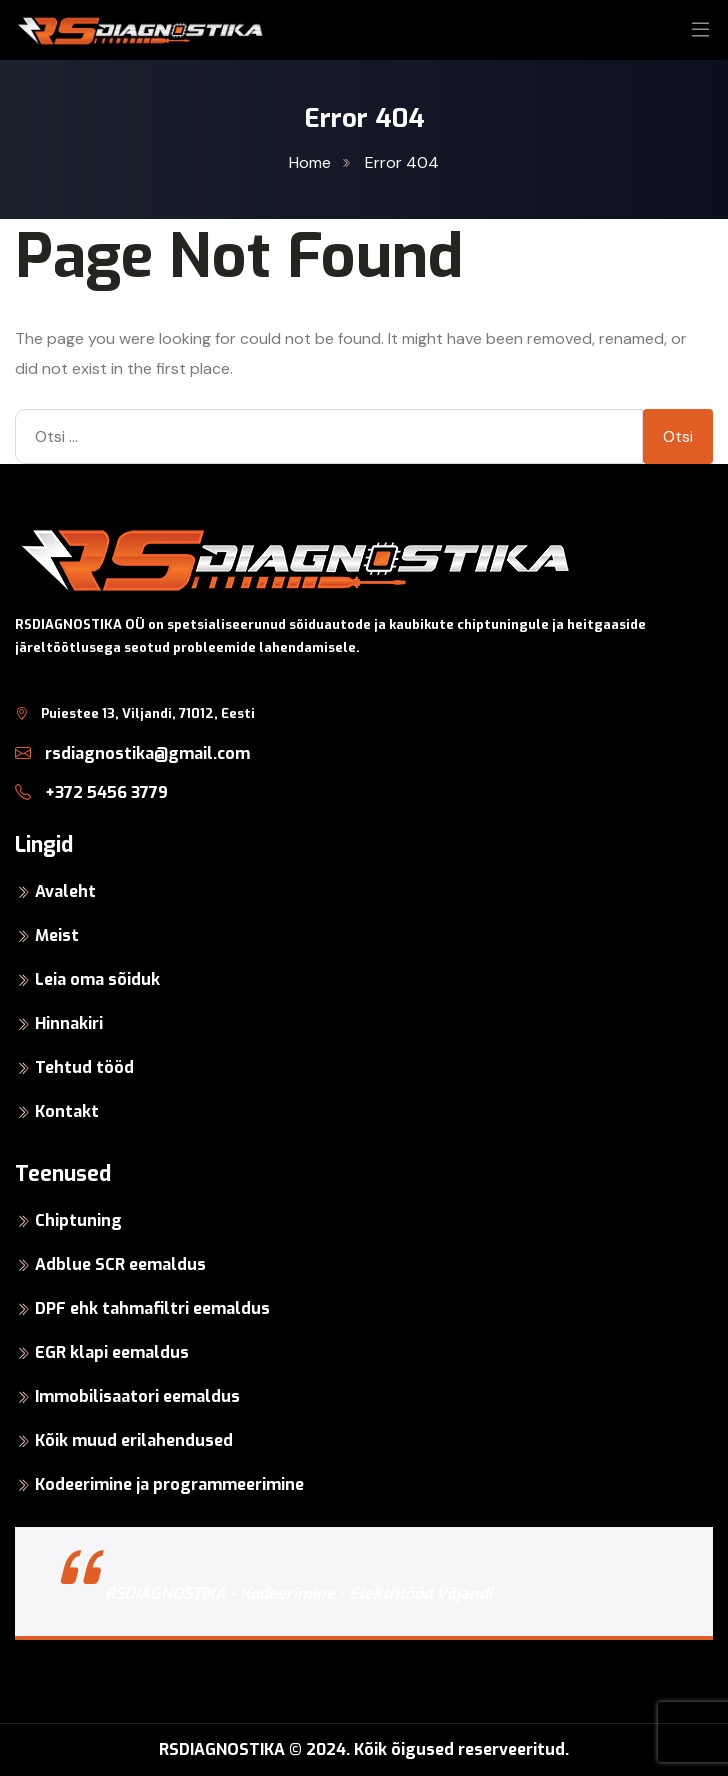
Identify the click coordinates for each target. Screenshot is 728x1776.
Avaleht (65, 891)
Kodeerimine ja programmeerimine (169, 1484)
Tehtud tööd (84, 1067)
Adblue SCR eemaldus (120, 1264)
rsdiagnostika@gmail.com (132, 753)
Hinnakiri (69, 1023)
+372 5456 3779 (91, 792)
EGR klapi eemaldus (112, 1352)
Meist (57, 935)
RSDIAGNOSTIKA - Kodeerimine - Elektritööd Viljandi (298, 1593)
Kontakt (67, 1111)
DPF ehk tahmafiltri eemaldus (152, 1308)
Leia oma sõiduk (97, 979)
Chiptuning (78, 1220)
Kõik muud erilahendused (134, 1440)
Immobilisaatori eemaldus (137, 1396)
